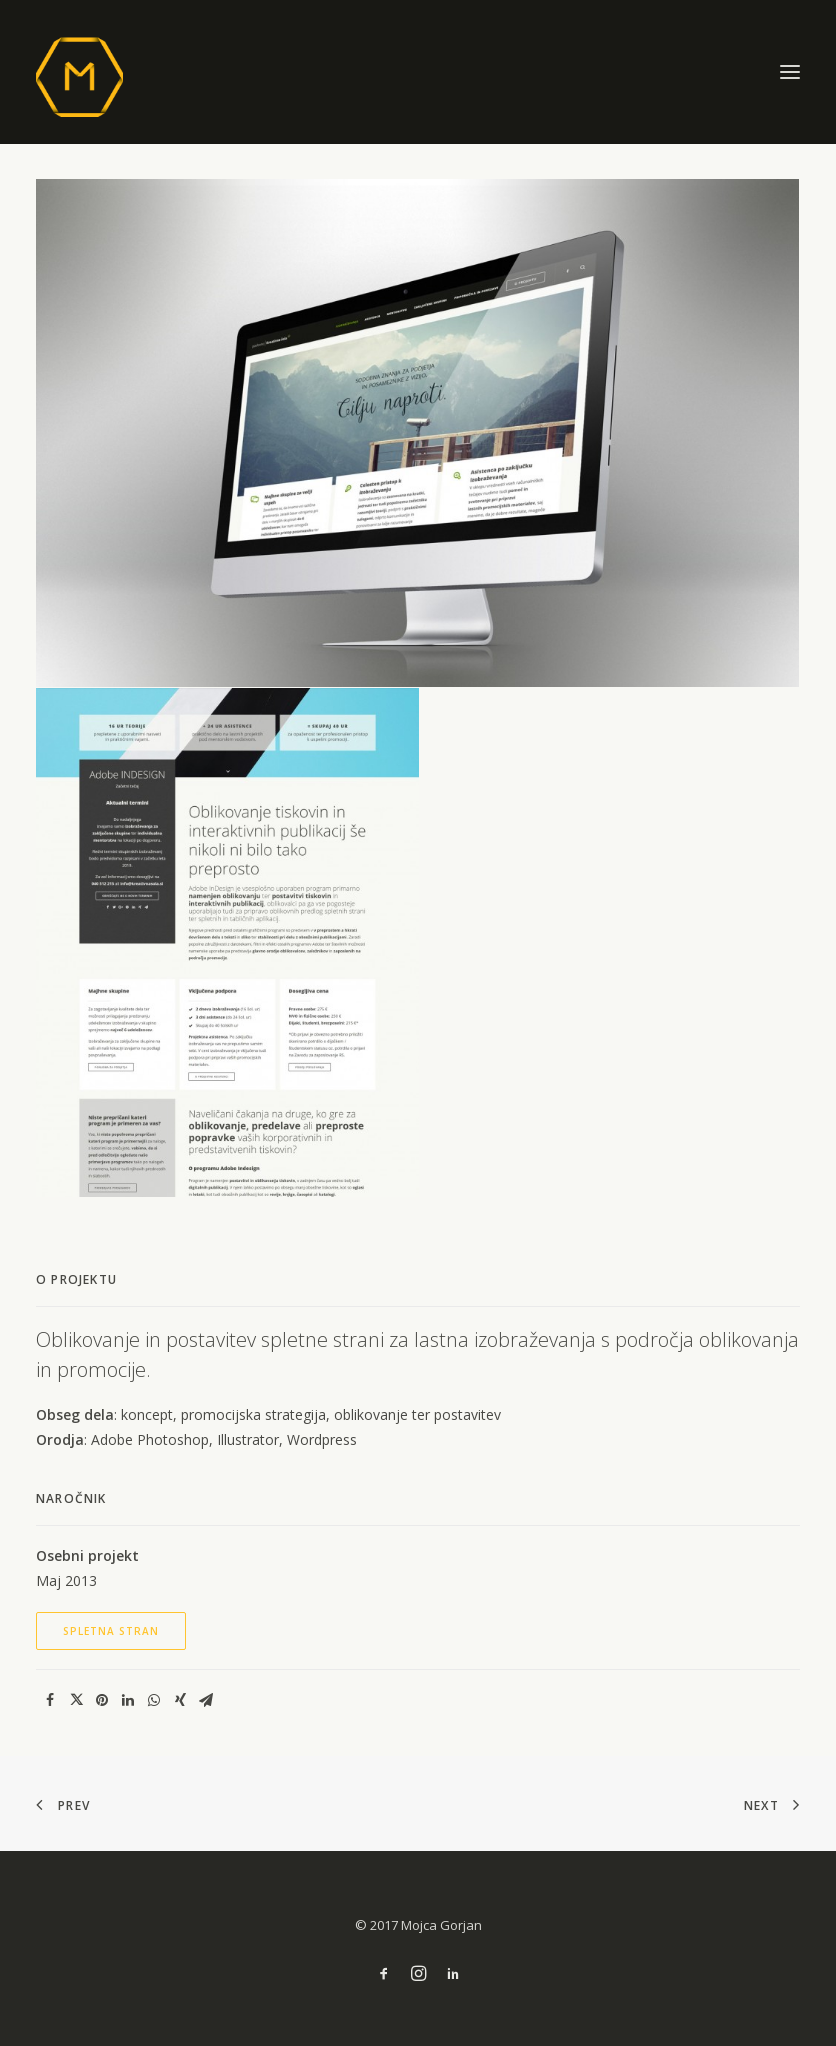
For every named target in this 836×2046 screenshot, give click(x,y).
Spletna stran (111, 1631)
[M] (418, 72)
